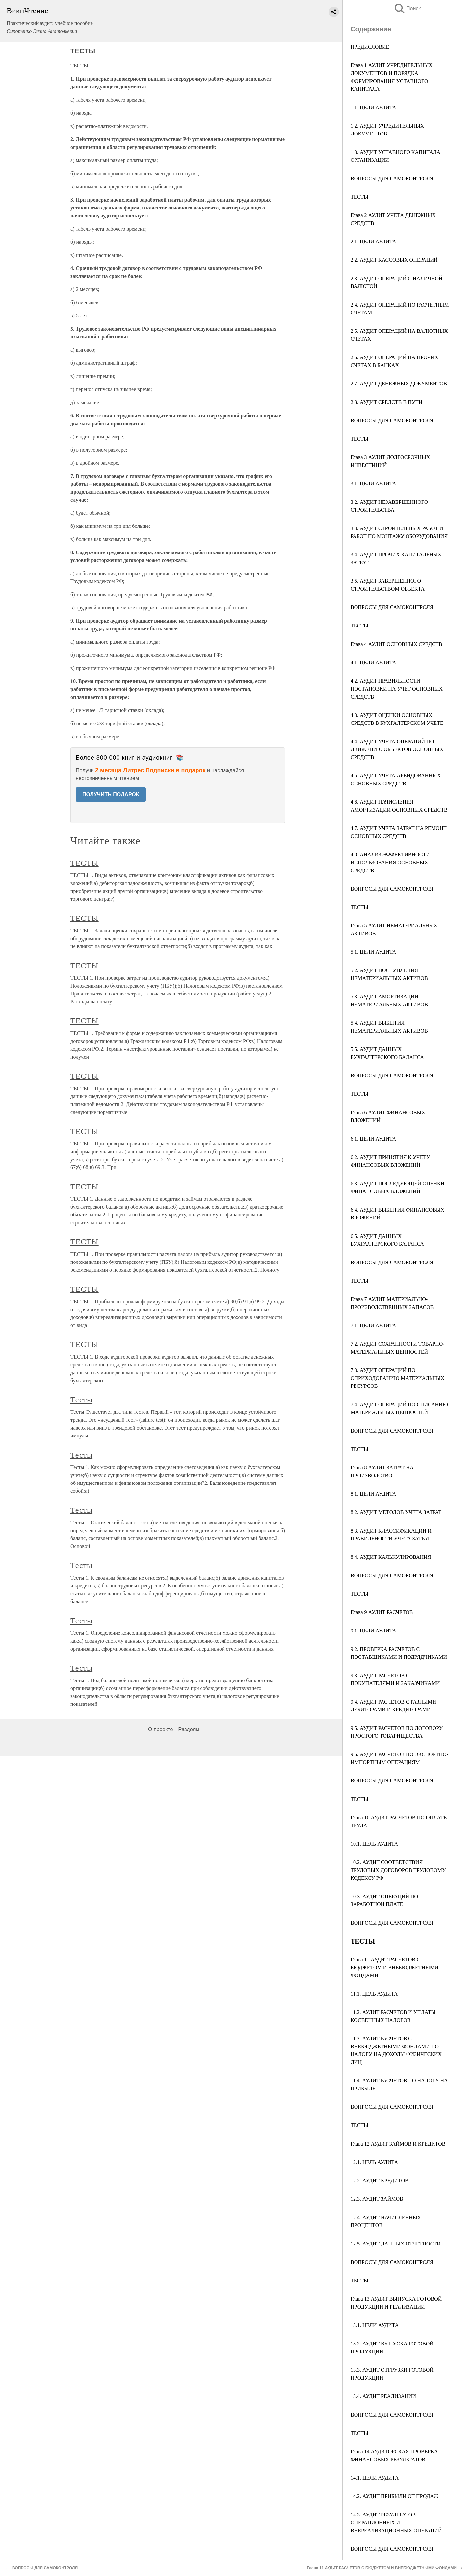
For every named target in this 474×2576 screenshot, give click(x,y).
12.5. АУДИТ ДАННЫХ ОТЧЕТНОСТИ (396, 2243)
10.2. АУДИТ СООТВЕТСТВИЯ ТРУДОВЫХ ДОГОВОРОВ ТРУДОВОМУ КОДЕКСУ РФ (398, 1870)
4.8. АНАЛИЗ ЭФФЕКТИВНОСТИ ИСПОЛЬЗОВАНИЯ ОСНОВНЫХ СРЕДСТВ (390, 862)
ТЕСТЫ (359, 197)
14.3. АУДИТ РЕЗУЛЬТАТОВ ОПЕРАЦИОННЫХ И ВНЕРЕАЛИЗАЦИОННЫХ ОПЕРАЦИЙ (396, 2522)
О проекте (160, 1729)
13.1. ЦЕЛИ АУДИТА (375, 2325)
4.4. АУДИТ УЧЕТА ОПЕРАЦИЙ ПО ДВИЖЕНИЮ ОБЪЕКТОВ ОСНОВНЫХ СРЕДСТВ (397, 749)
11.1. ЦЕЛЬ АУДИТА (374, 1994)
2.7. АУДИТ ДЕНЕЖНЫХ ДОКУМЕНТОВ (399, 383)
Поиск (407, 8)
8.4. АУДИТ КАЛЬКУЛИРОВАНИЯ (391, 1557)
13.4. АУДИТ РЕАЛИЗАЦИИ (383, 2396)
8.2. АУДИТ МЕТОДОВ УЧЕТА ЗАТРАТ (396, 1512)
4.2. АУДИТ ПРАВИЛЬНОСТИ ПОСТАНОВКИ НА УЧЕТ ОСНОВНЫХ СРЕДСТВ (397, 688)
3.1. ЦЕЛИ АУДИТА (373, 483)
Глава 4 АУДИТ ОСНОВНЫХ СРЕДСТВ (396, 644)
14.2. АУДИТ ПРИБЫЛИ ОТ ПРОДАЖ (394, 2496)
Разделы (188, 1729)
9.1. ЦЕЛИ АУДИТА (373, 1630)
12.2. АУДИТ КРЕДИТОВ (379, 2180)
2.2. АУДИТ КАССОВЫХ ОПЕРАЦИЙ (394, 260)
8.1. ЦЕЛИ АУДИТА (373, 1494)
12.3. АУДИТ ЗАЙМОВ (377, 2199)
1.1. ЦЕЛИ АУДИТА (373, 107)
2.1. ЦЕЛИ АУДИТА (373, 241)
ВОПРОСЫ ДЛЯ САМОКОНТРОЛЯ (392, 178)
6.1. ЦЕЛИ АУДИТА (373, 1138)
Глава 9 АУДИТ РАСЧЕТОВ (382, 1612)
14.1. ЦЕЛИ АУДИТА (375, 2478)
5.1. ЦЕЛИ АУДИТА (373, 952)
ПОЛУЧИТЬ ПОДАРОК (110, 794)
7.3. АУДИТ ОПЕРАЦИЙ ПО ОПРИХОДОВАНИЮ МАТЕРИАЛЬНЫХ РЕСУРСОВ (397, 1378)
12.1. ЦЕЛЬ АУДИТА (374, 2162)
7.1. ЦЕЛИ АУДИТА (373, 1325)
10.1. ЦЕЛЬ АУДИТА (374, 1844)
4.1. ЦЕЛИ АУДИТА (373, 662)
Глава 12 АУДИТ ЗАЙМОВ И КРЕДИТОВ (398, 2144)
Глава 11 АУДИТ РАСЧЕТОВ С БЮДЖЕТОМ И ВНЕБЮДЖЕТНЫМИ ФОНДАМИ (394, 1967)
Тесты (81, 1399)
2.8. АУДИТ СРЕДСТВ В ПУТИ (386, 402)
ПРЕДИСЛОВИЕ (370, 47)
